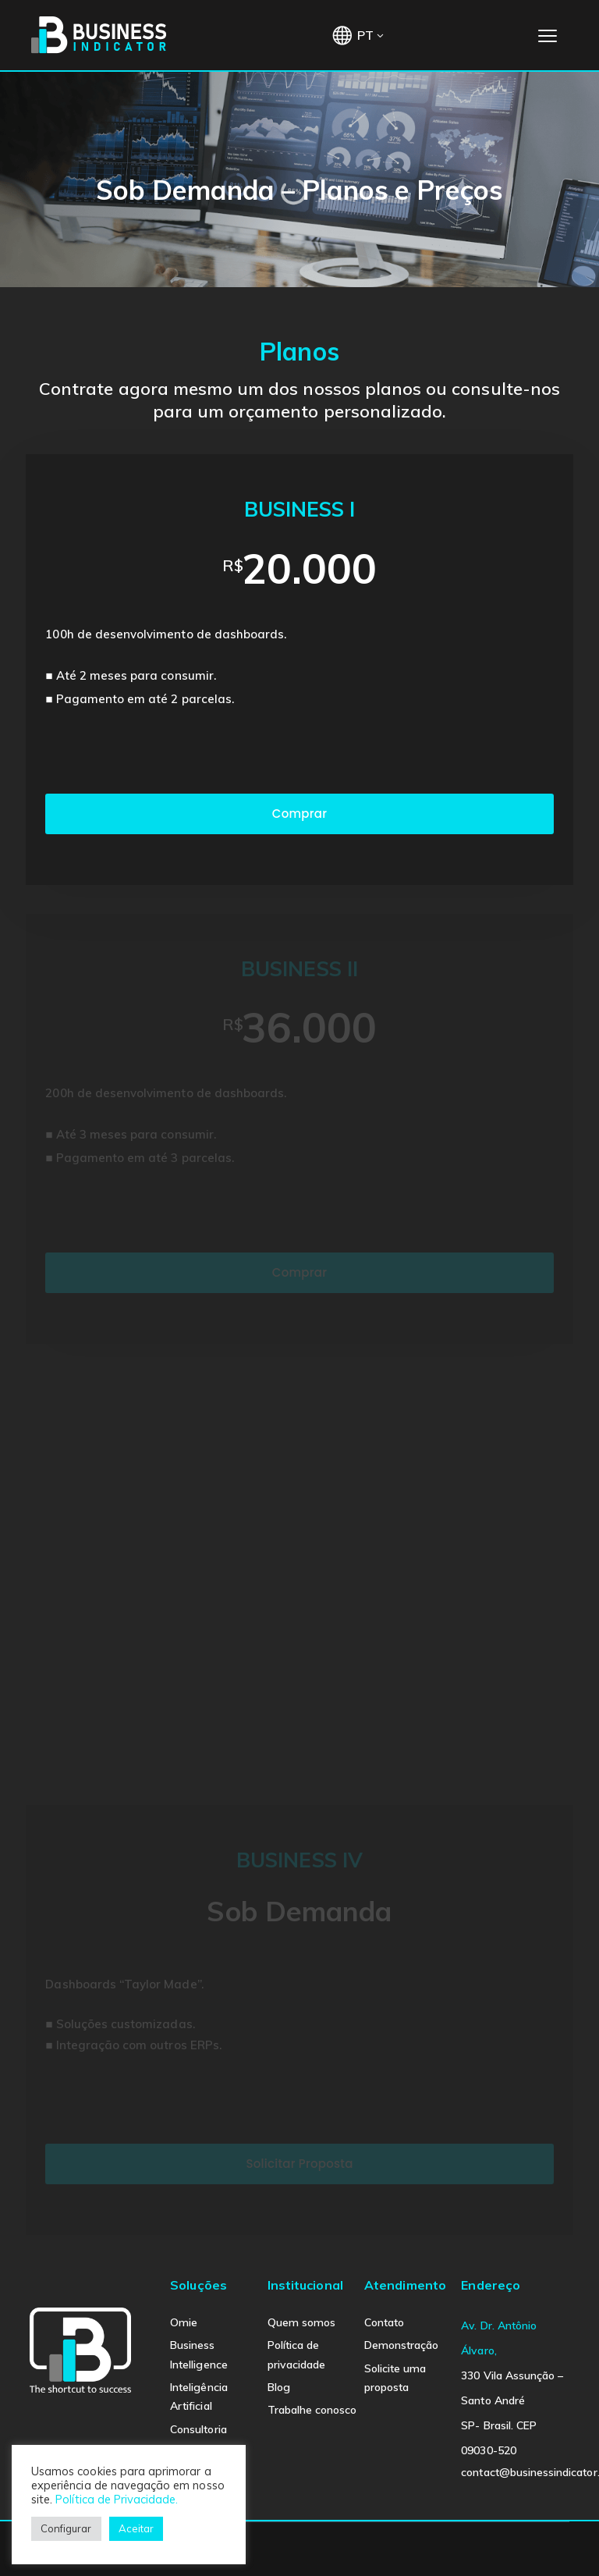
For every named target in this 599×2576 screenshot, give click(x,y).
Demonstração (401, 2345)
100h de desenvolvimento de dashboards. (165, 636)
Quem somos (302, 2322)
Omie (183, 2322)
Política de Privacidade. (116, 2499)
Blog (279, 2387)
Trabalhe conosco (312, 2410)
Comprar (299, 816)
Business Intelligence (199, 2354)
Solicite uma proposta (395, 2377)
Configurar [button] (66, 2528)
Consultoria (198, 2429)
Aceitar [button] (136, 2528)
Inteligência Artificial (199, 2396)
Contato (384, 2322)
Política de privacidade (297, 2354)
